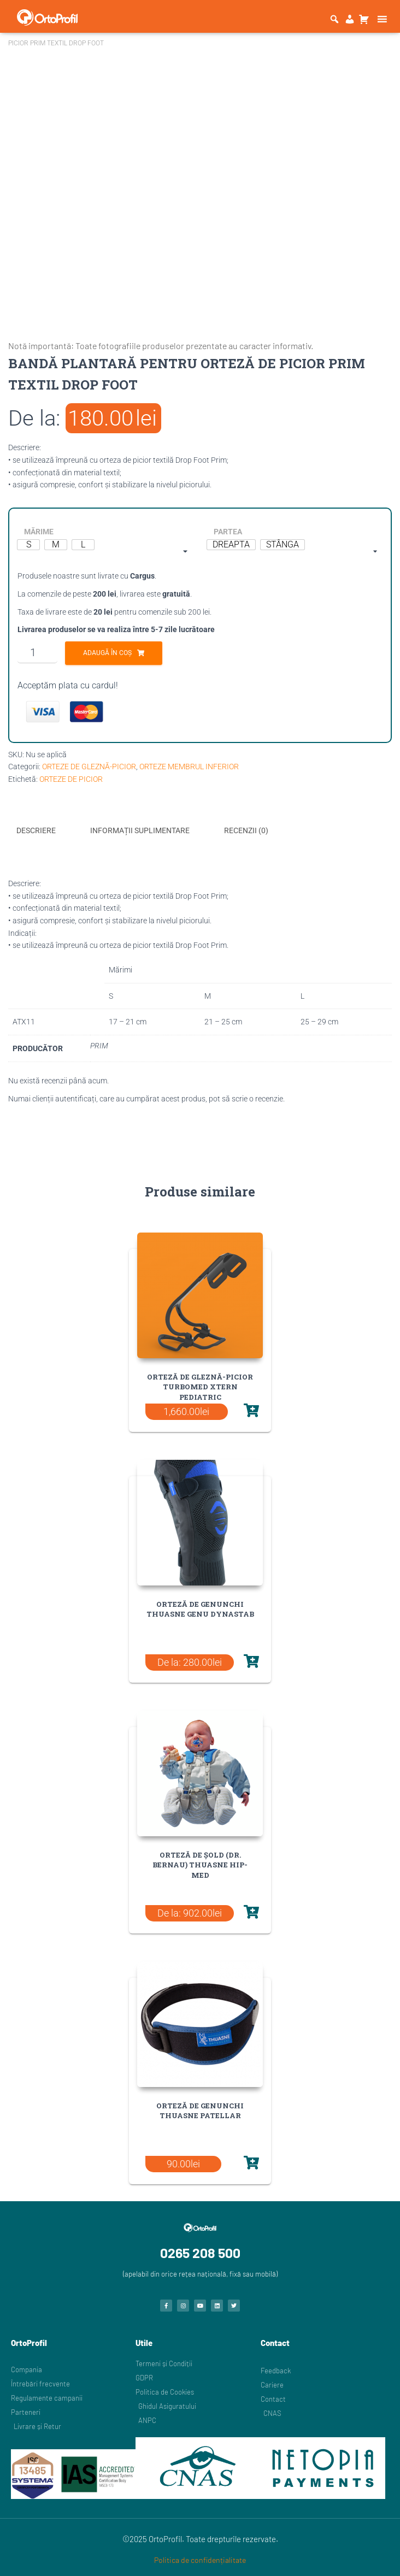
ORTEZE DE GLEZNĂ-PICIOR (89, 766)
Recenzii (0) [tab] (246, 830)
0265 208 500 (200, 2251)
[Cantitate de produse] (37, 652)
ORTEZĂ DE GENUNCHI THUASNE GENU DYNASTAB (200, 1608)
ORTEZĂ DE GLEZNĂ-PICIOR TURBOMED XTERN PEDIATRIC (200, 1385)
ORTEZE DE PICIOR (71, 779)
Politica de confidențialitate (200, 2558)
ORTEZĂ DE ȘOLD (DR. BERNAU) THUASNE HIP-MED (200, 1863)
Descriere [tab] (36, 830)
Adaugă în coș (107, 653)
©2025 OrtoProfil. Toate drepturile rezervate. (200, 2538)
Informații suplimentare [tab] (140, 830)
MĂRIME (39, 531)
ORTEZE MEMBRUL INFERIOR (189, 766)
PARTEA (228, 531)
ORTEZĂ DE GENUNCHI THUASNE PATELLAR (200, 2109)
